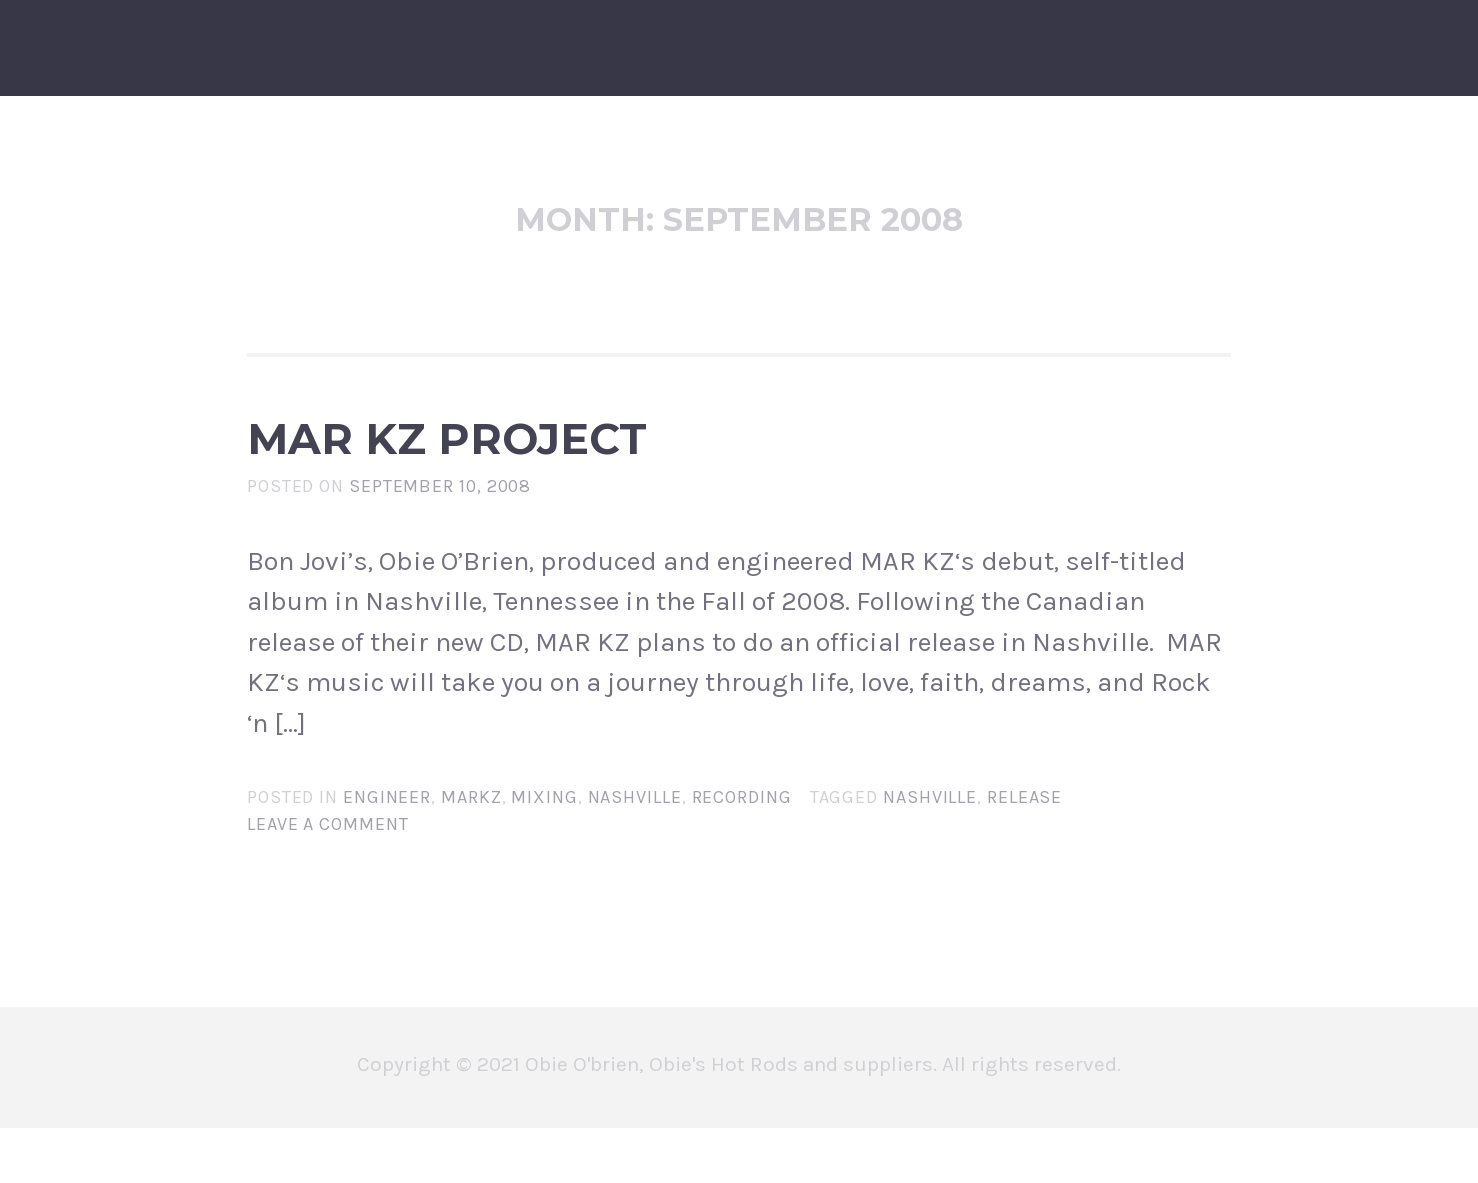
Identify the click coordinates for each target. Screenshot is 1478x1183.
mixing (544, 851)
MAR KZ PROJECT (607, 466)
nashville (635, 851)
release (1024, 851)
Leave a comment (328, 878)
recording (742, 851)
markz (471, 851)
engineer (387, 851)
